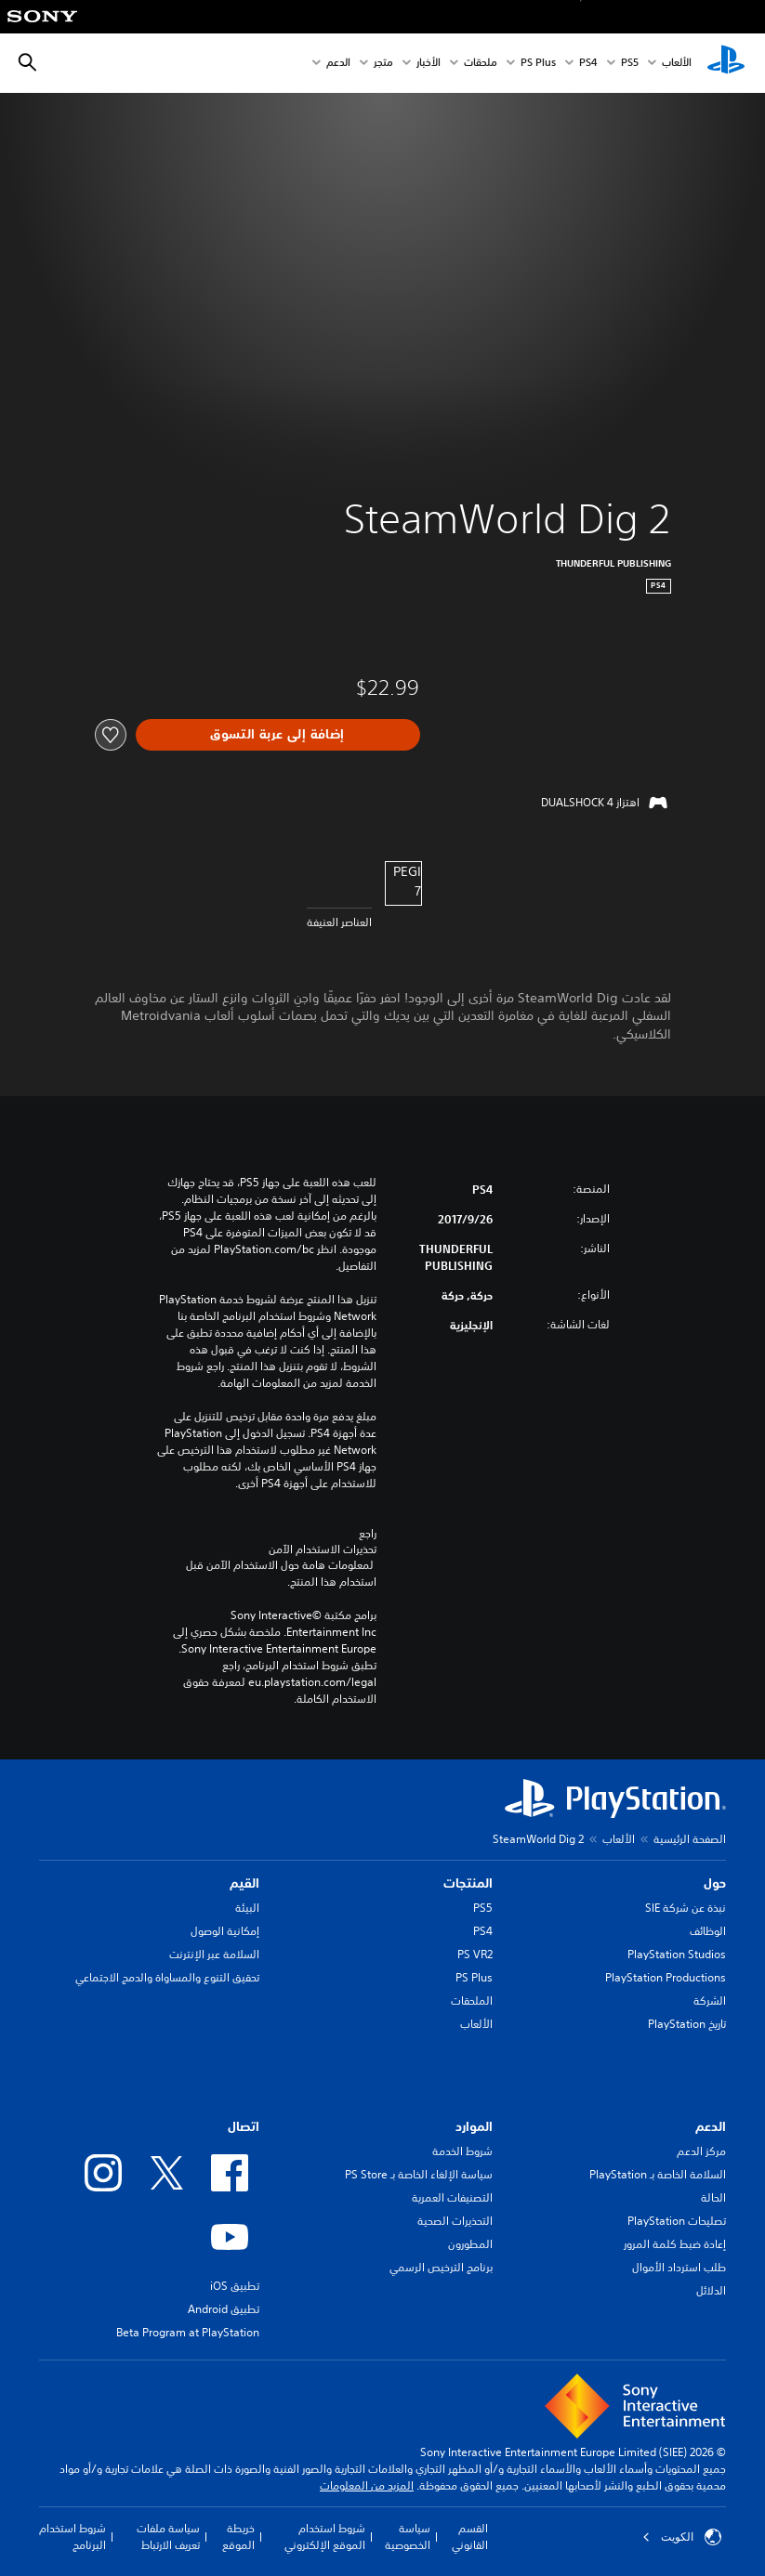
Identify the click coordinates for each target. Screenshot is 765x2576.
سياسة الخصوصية (407, 2536)
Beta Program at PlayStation (187, 2332)
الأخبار (428, 64)
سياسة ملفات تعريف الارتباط (168, 2536)
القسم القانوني (470, 2536)
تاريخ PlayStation (687, 2024)
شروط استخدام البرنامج (72, 2536)
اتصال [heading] (243, 2126)
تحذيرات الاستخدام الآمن (322, 1549)
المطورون (470, 2244)
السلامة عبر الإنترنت (214, 1954)
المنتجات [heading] (468, 1883)
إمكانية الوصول (225, 1931)
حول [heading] (715, 1883)
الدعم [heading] (710, 2126)
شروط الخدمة (462, 2151)
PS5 (483, 1908)
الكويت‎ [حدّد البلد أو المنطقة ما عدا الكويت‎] (682, 2537)
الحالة (713, 2197)
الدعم (338, 64)
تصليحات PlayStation (676, 2221)
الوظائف (708, 1931)
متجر (383, 64)
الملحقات (472, 2000)
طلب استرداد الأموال (679, 2267)
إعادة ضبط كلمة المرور (675, 2244)
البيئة (247, 1908)
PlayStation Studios (676, 1954)
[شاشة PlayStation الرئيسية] (726, 63)
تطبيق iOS (234, 2286)
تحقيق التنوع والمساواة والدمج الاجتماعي (167, 1977)
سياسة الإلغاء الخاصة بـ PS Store (419, 2174)
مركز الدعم (701, 2151)
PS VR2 (475, 1954)
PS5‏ (630, 64)
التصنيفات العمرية (452, 2197)
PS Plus (538, 64)
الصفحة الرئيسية (689, 1839)
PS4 (588, 64)
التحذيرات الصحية (455, 2221)
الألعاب (677, 64)
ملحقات (480, 64)
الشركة (709, 2000)
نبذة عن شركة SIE (685, 1908)
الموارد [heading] (474, 2126)
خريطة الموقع (238, 2536)
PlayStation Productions (665, 1977)
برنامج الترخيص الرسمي (441, 2267)
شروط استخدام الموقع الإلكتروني (324, 2536)
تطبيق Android (223, 2309)
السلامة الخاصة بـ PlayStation (657, 2174)
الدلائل (711, 2290)
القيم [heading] (244, 1883)
